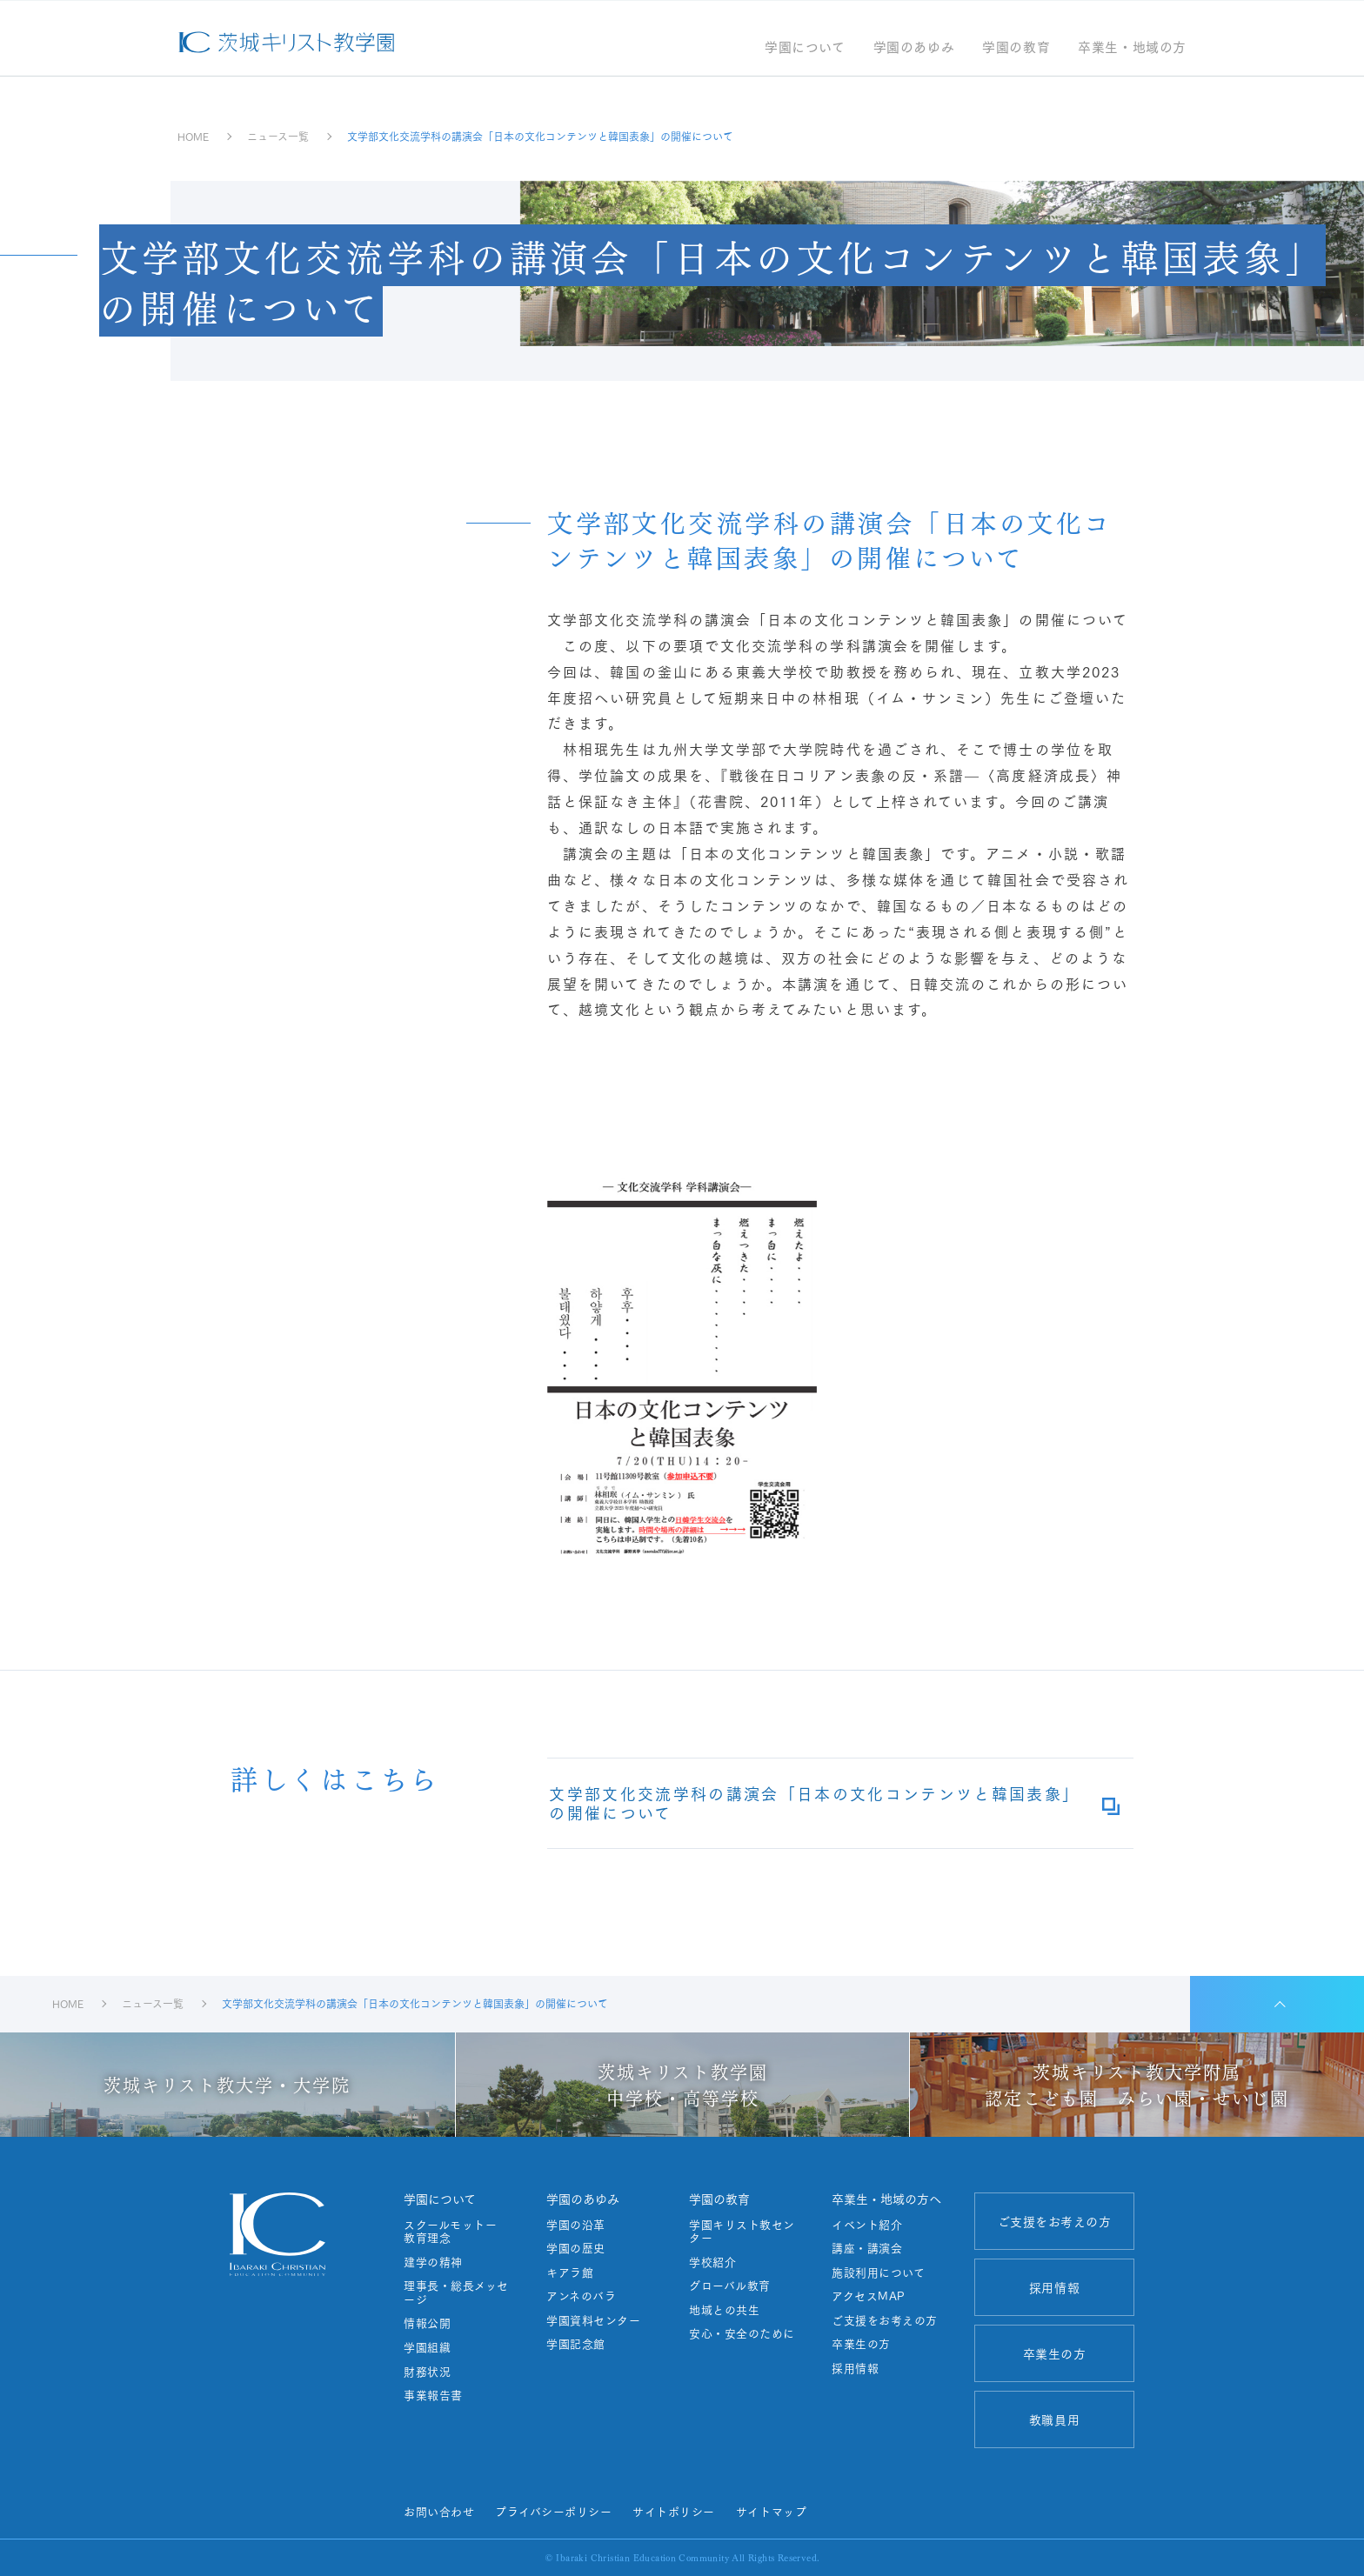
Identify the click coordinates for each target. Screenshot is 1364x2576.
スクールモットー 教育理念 (456, 2231)
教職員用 (1054, 2419)
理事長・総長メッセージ (456, 2292)
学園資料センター (593, 2320)
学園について (805, 48)
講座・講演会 (867, 2248)
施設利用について (878, 2272)
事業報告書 (433, 2395)
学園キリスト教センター (742, 2231)
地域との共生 (724, 2310)
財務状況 (427, 2372)
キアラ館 (569, 2272)
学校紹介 (712, 2262)
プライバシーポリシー (553, 2510)
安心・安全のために (742, 2333)
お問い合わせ (439, 2510)
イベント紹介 (867, 2225)
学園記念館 (575, 2344)
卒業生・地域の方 (1132, 48)
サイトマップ (771, 2510)
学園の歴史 (575, 2248)
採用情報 (855, 2368)
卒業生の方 (861, 2344)
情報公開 (427, 2323)
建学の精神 (433, 2262)
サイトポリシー (673, 2510)
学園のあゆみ (914, 48)
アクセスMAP (869, 2296)
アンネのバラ (581, 2296)
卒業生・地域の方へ (886, 2198)
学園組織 (427, 2347)
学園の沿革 (575, 2225)
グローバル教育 (730, 2285)
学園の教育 (1016, 48)
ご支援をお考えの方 (885, 2320)
